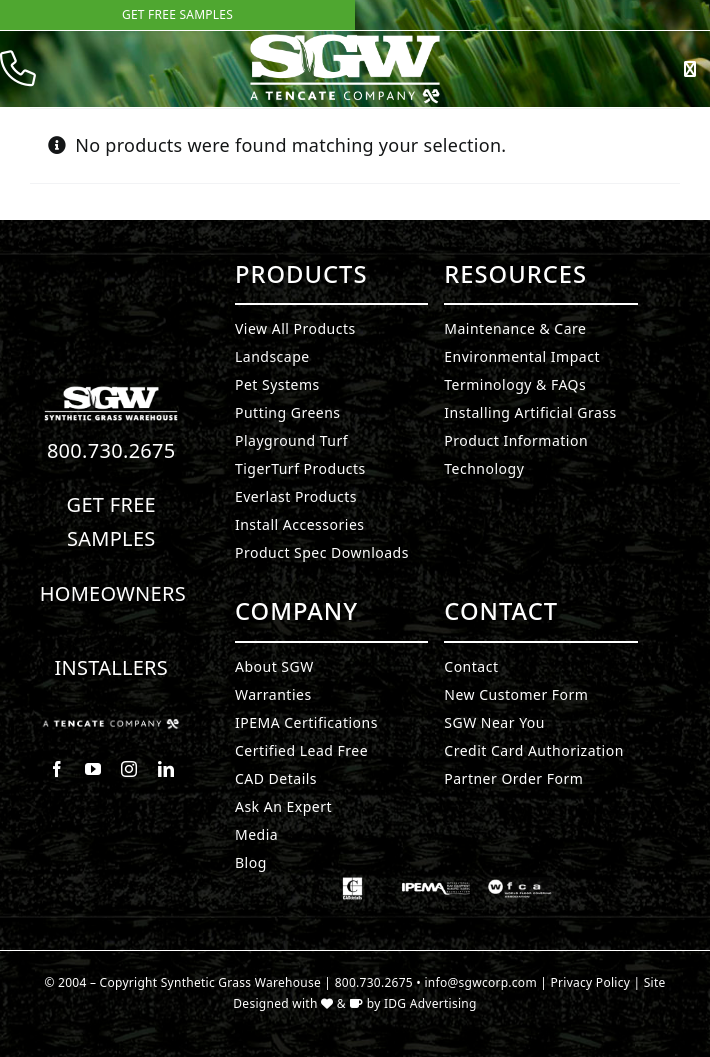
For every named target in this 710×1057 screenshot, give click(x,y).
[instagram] (129, 769)
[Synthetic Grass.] (111, 727)
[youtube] (93, 769)
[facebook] (57, 769)
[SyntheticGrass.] (345, 40)
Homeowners (113, 593)
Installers (111, 667)
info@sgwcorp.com (481, 982)
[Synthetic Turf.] (111, 392)
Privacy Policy (591, 982)
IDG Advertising (430, 1003)
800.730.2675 (111, 450)
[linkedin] (166, 769)
